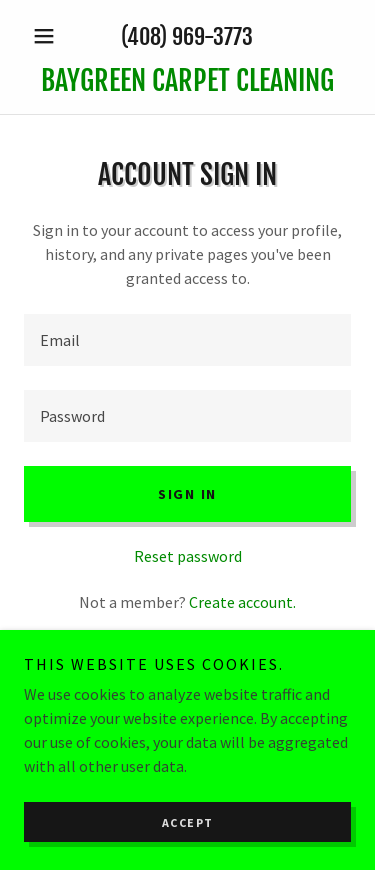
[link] (187, 81)
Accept (188, 822)
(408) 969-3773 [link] (187, 36)
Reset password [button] (188, 556)
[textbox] (187, 340)
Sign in (187, 494)
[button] (48, 36)
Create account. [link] (242, 602)
